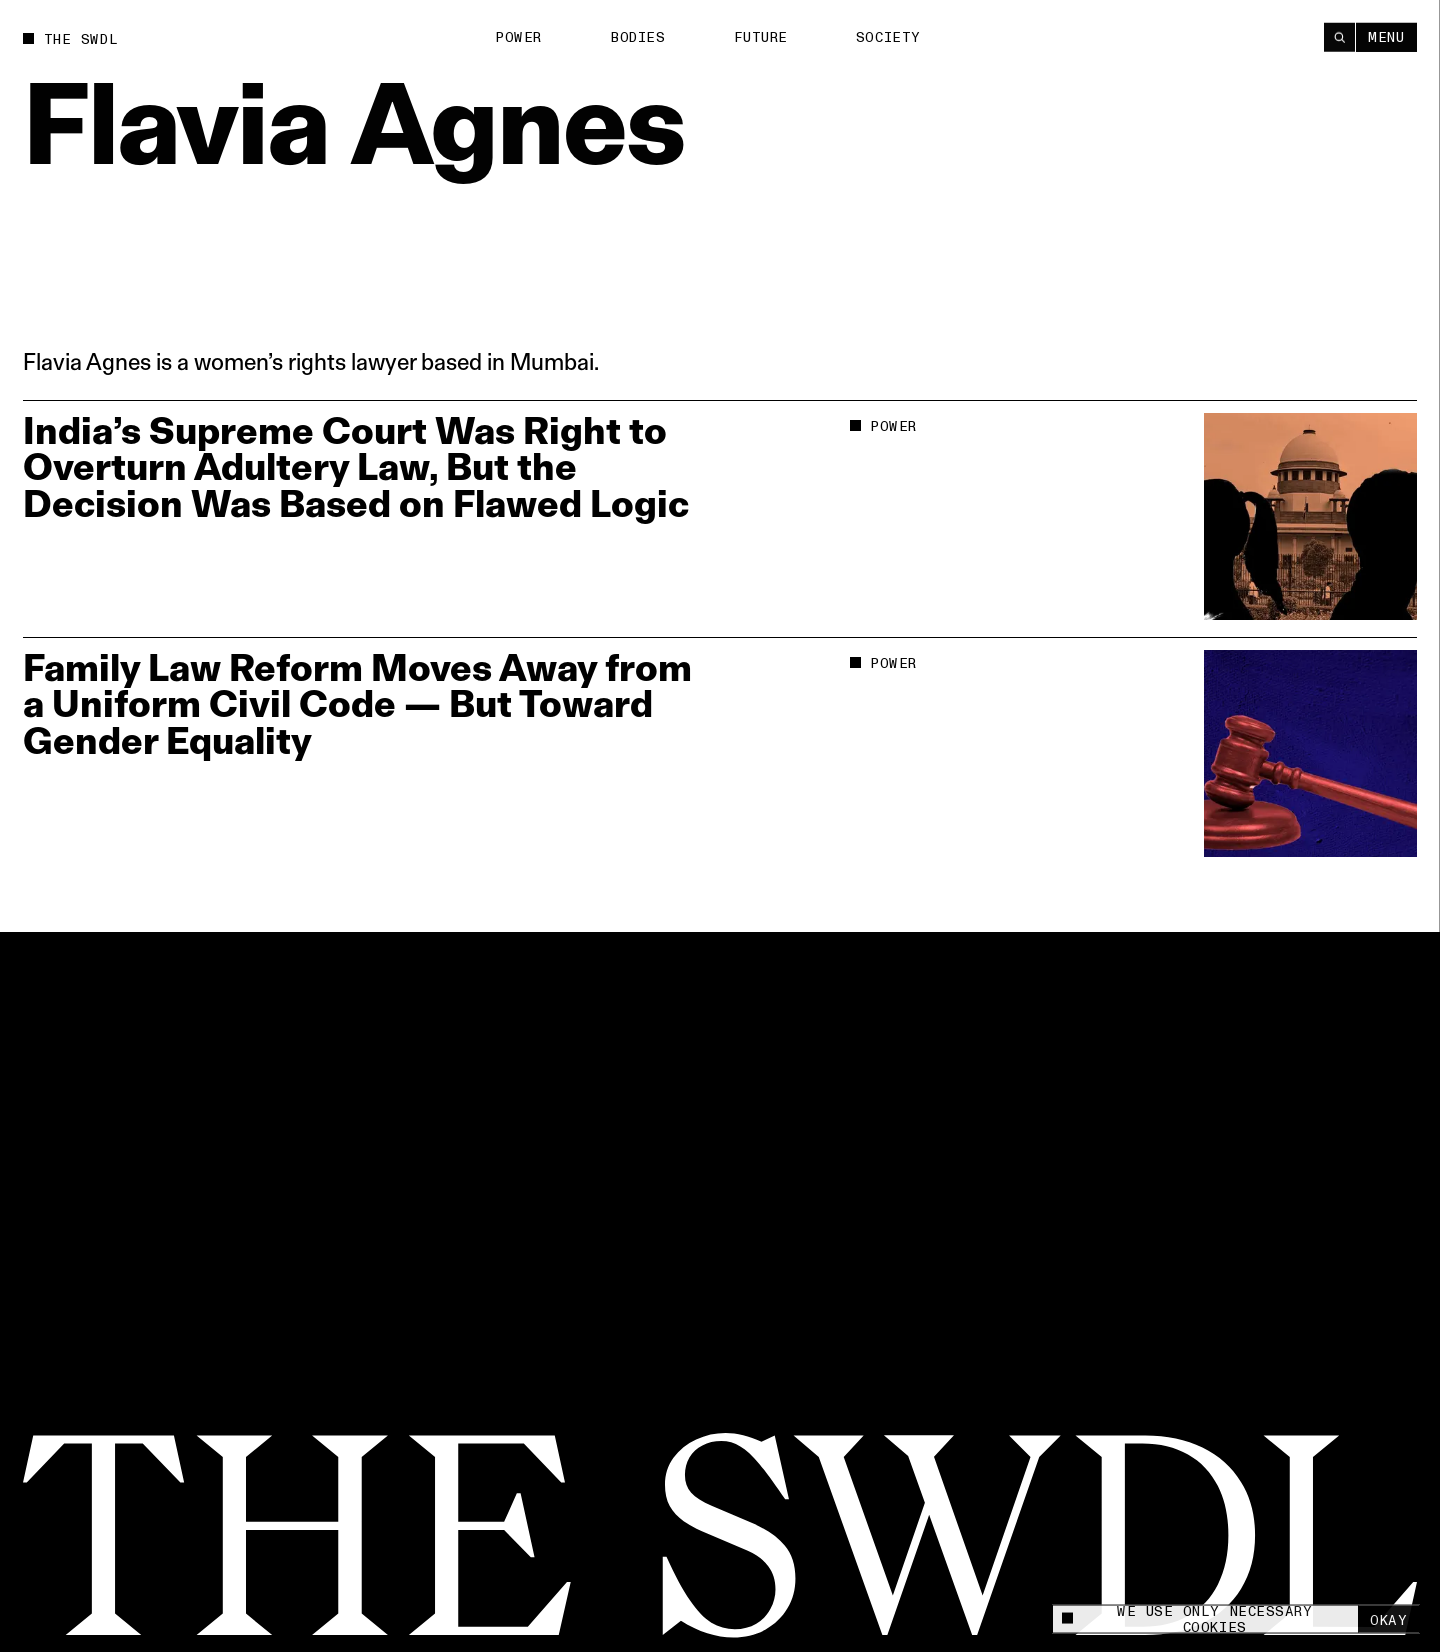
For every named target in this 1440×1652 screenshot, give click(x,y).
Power (518, 37)
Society (888, 36)
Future (761, 37)
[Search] (1339, 36)
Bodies (637, 37)
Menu (1386, 36)
